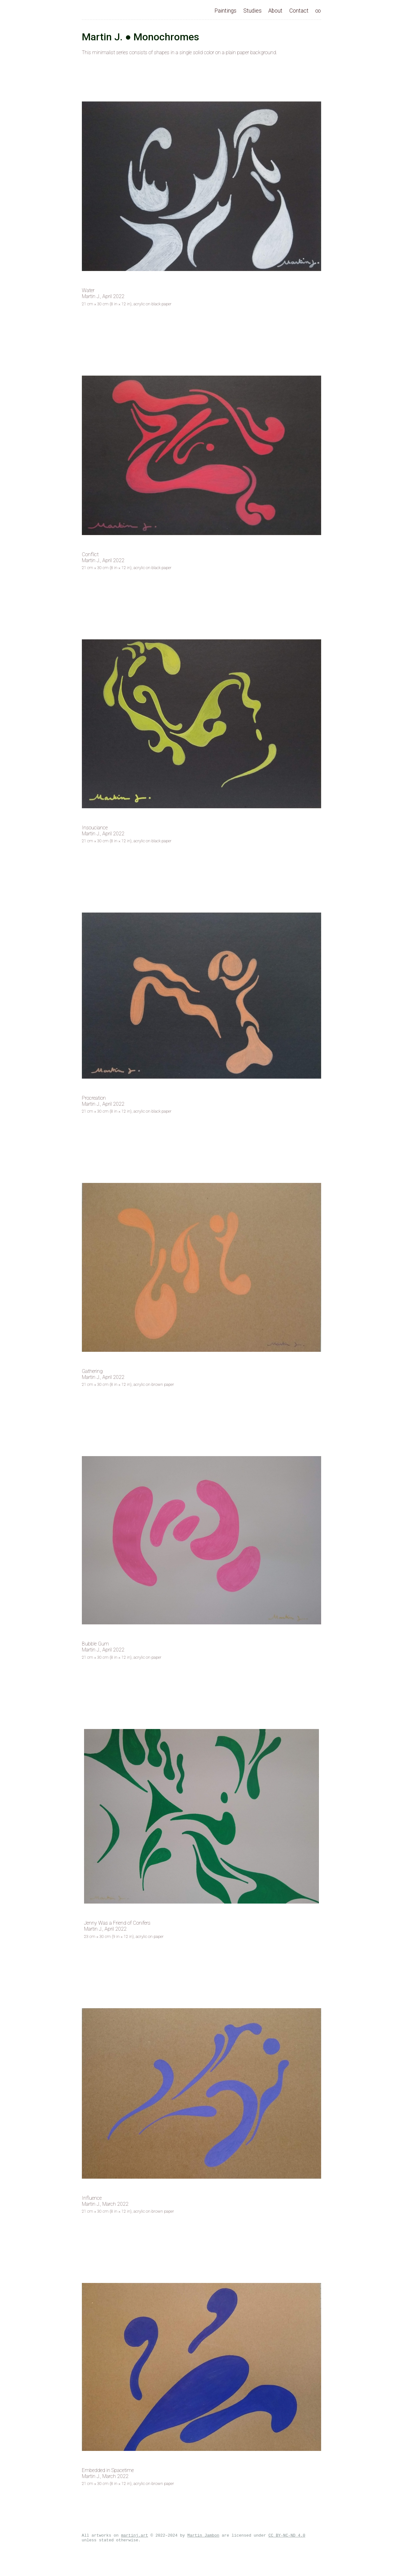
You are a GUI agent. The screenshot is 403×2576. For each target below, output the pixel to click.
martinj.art (134, 2536)
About (275, 11)
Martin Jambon (203, 2536)
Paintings (225, 11)
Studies (252, 11)
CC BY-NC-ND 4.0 (286, 2536)
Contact (299, 11)
